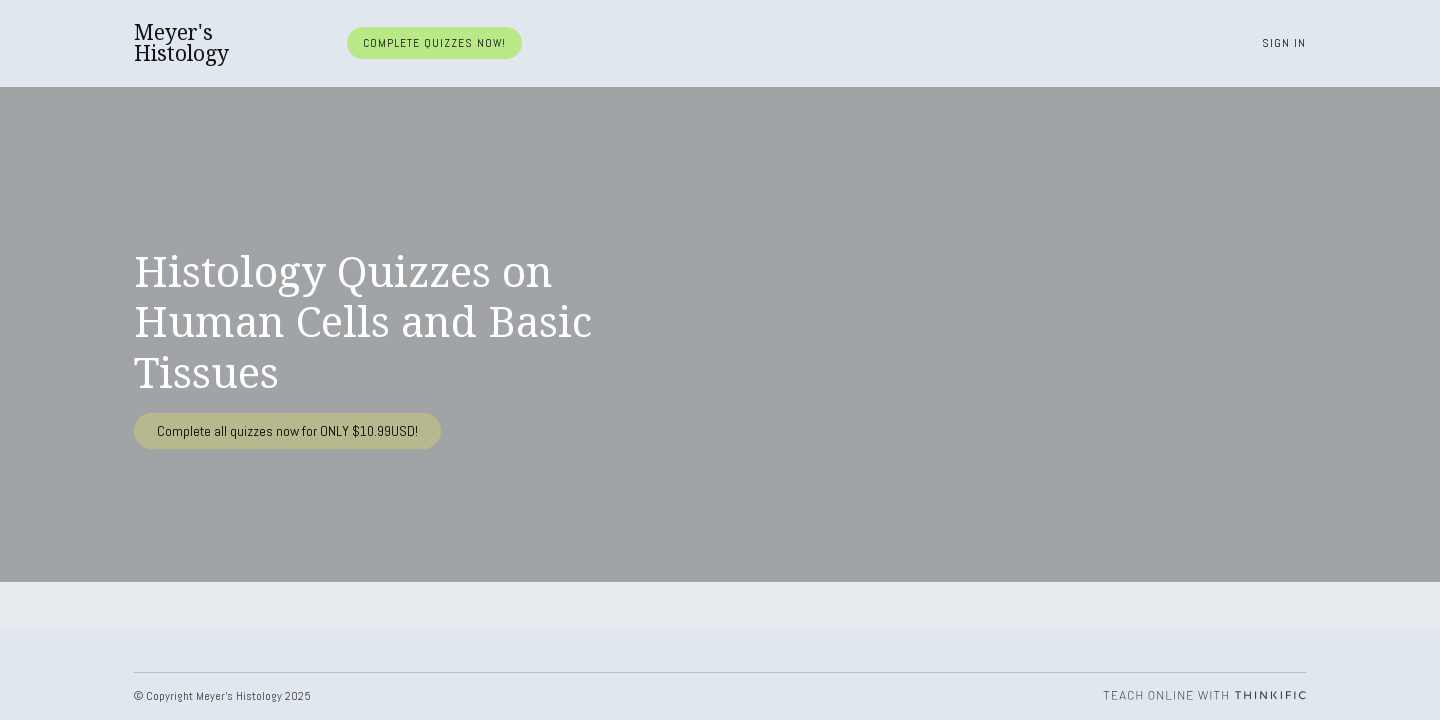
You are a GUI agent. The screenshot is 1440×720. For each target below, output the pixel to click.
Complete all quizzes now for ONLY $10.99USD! (287, 431)
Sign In (1284, 43)
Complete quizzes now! (434, 43)
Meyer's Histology (181, 43)
